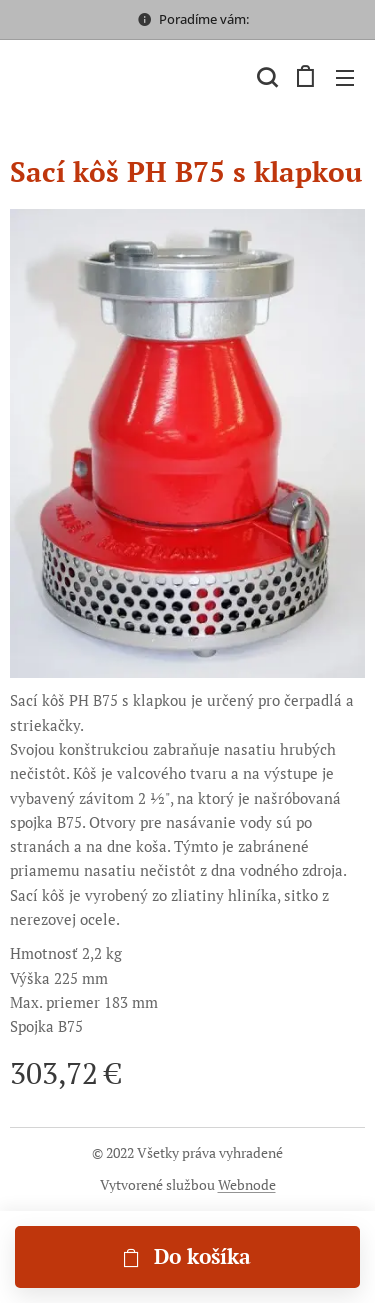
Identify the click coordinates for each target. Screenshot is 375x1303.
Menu (345, 78)
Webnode (247, 1184)
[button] (265, 77)
